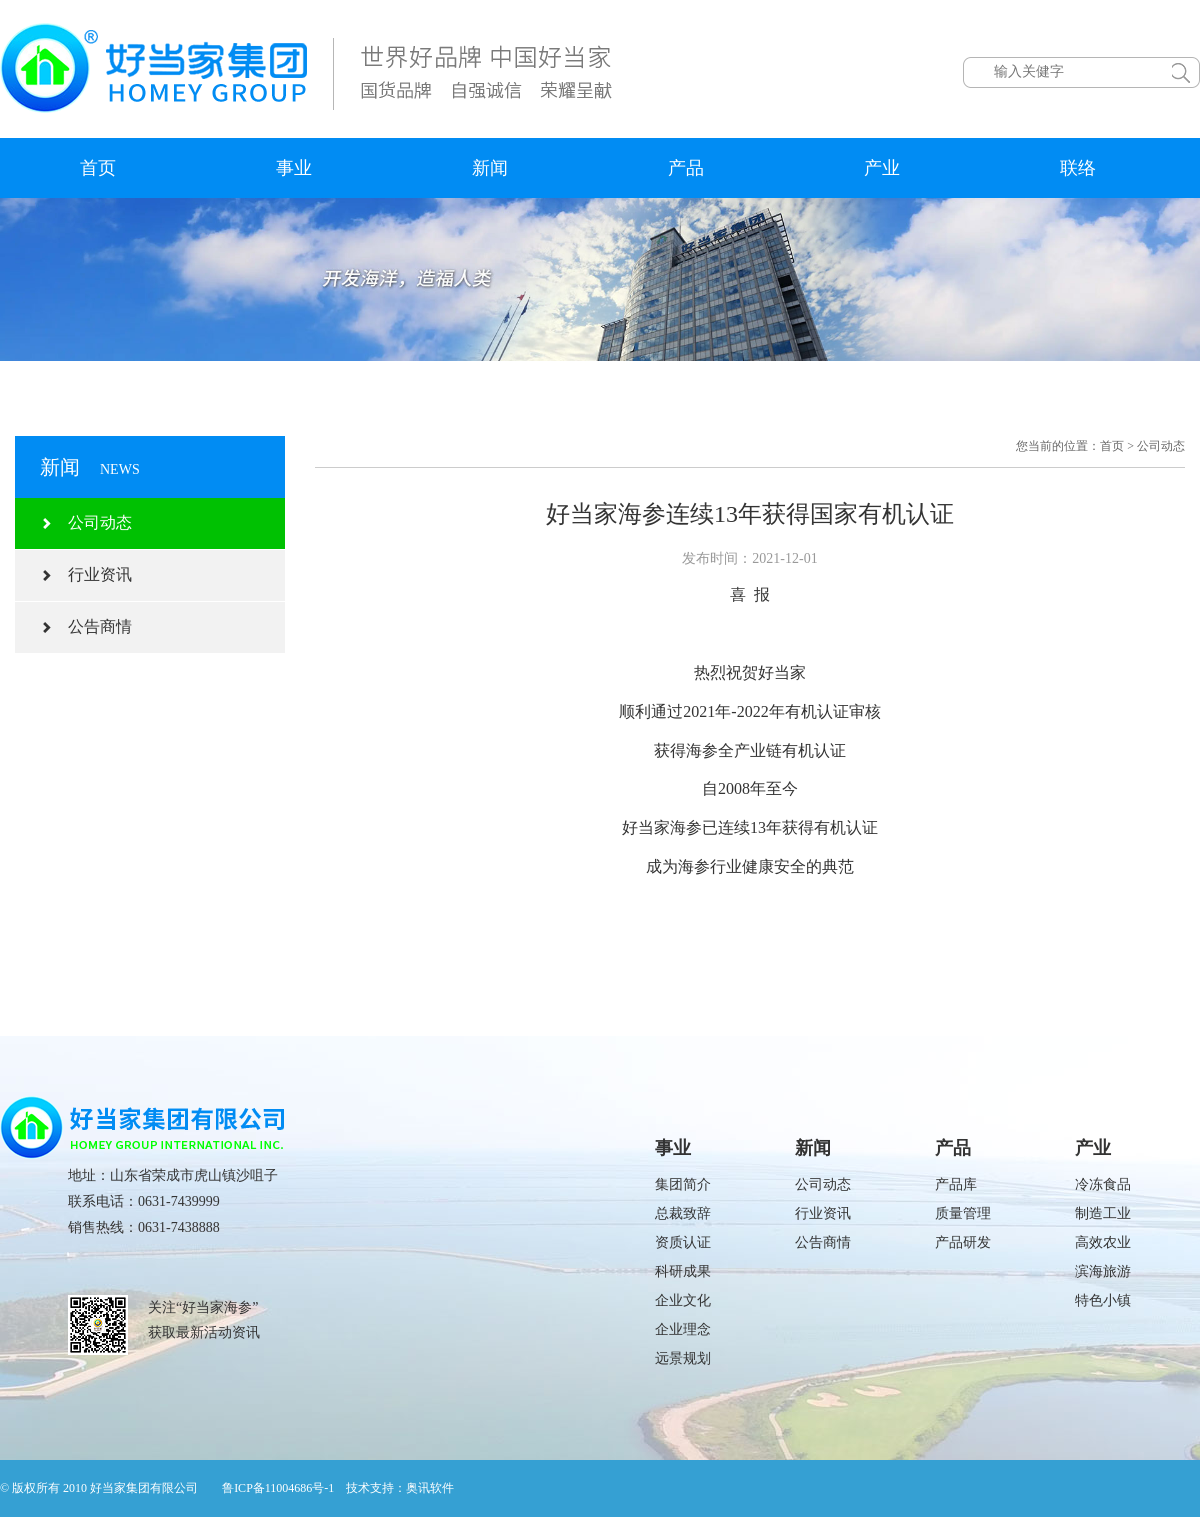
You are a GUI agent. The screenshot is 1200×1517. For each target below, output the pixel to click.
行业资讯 (86, 574)
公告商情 (86, 626)
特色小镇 (1103, 1300)
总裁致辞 (683, 1213)
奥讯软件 (430, 1488)
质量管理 (963, 1213)
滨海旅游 (1103, 1271)
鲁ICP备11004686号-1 (278, 1488)
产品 (686, 168)
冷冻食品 (1103, 1184)
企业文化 (683, 1300)
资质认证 (683, 1242)
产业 (882, 168)
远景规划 (683, 1358)
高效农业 (1103, 1242)
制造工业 (1103, 1213)
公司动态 (86, 522)
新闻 (490, 168)
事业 (294, 168)
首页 (98, 168)
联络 (1078, 168)
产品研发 (963, 1242)
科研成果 (683, 1271)
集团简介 (683, 1184)
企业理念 (683, 1329)
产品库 (956, 1184)
